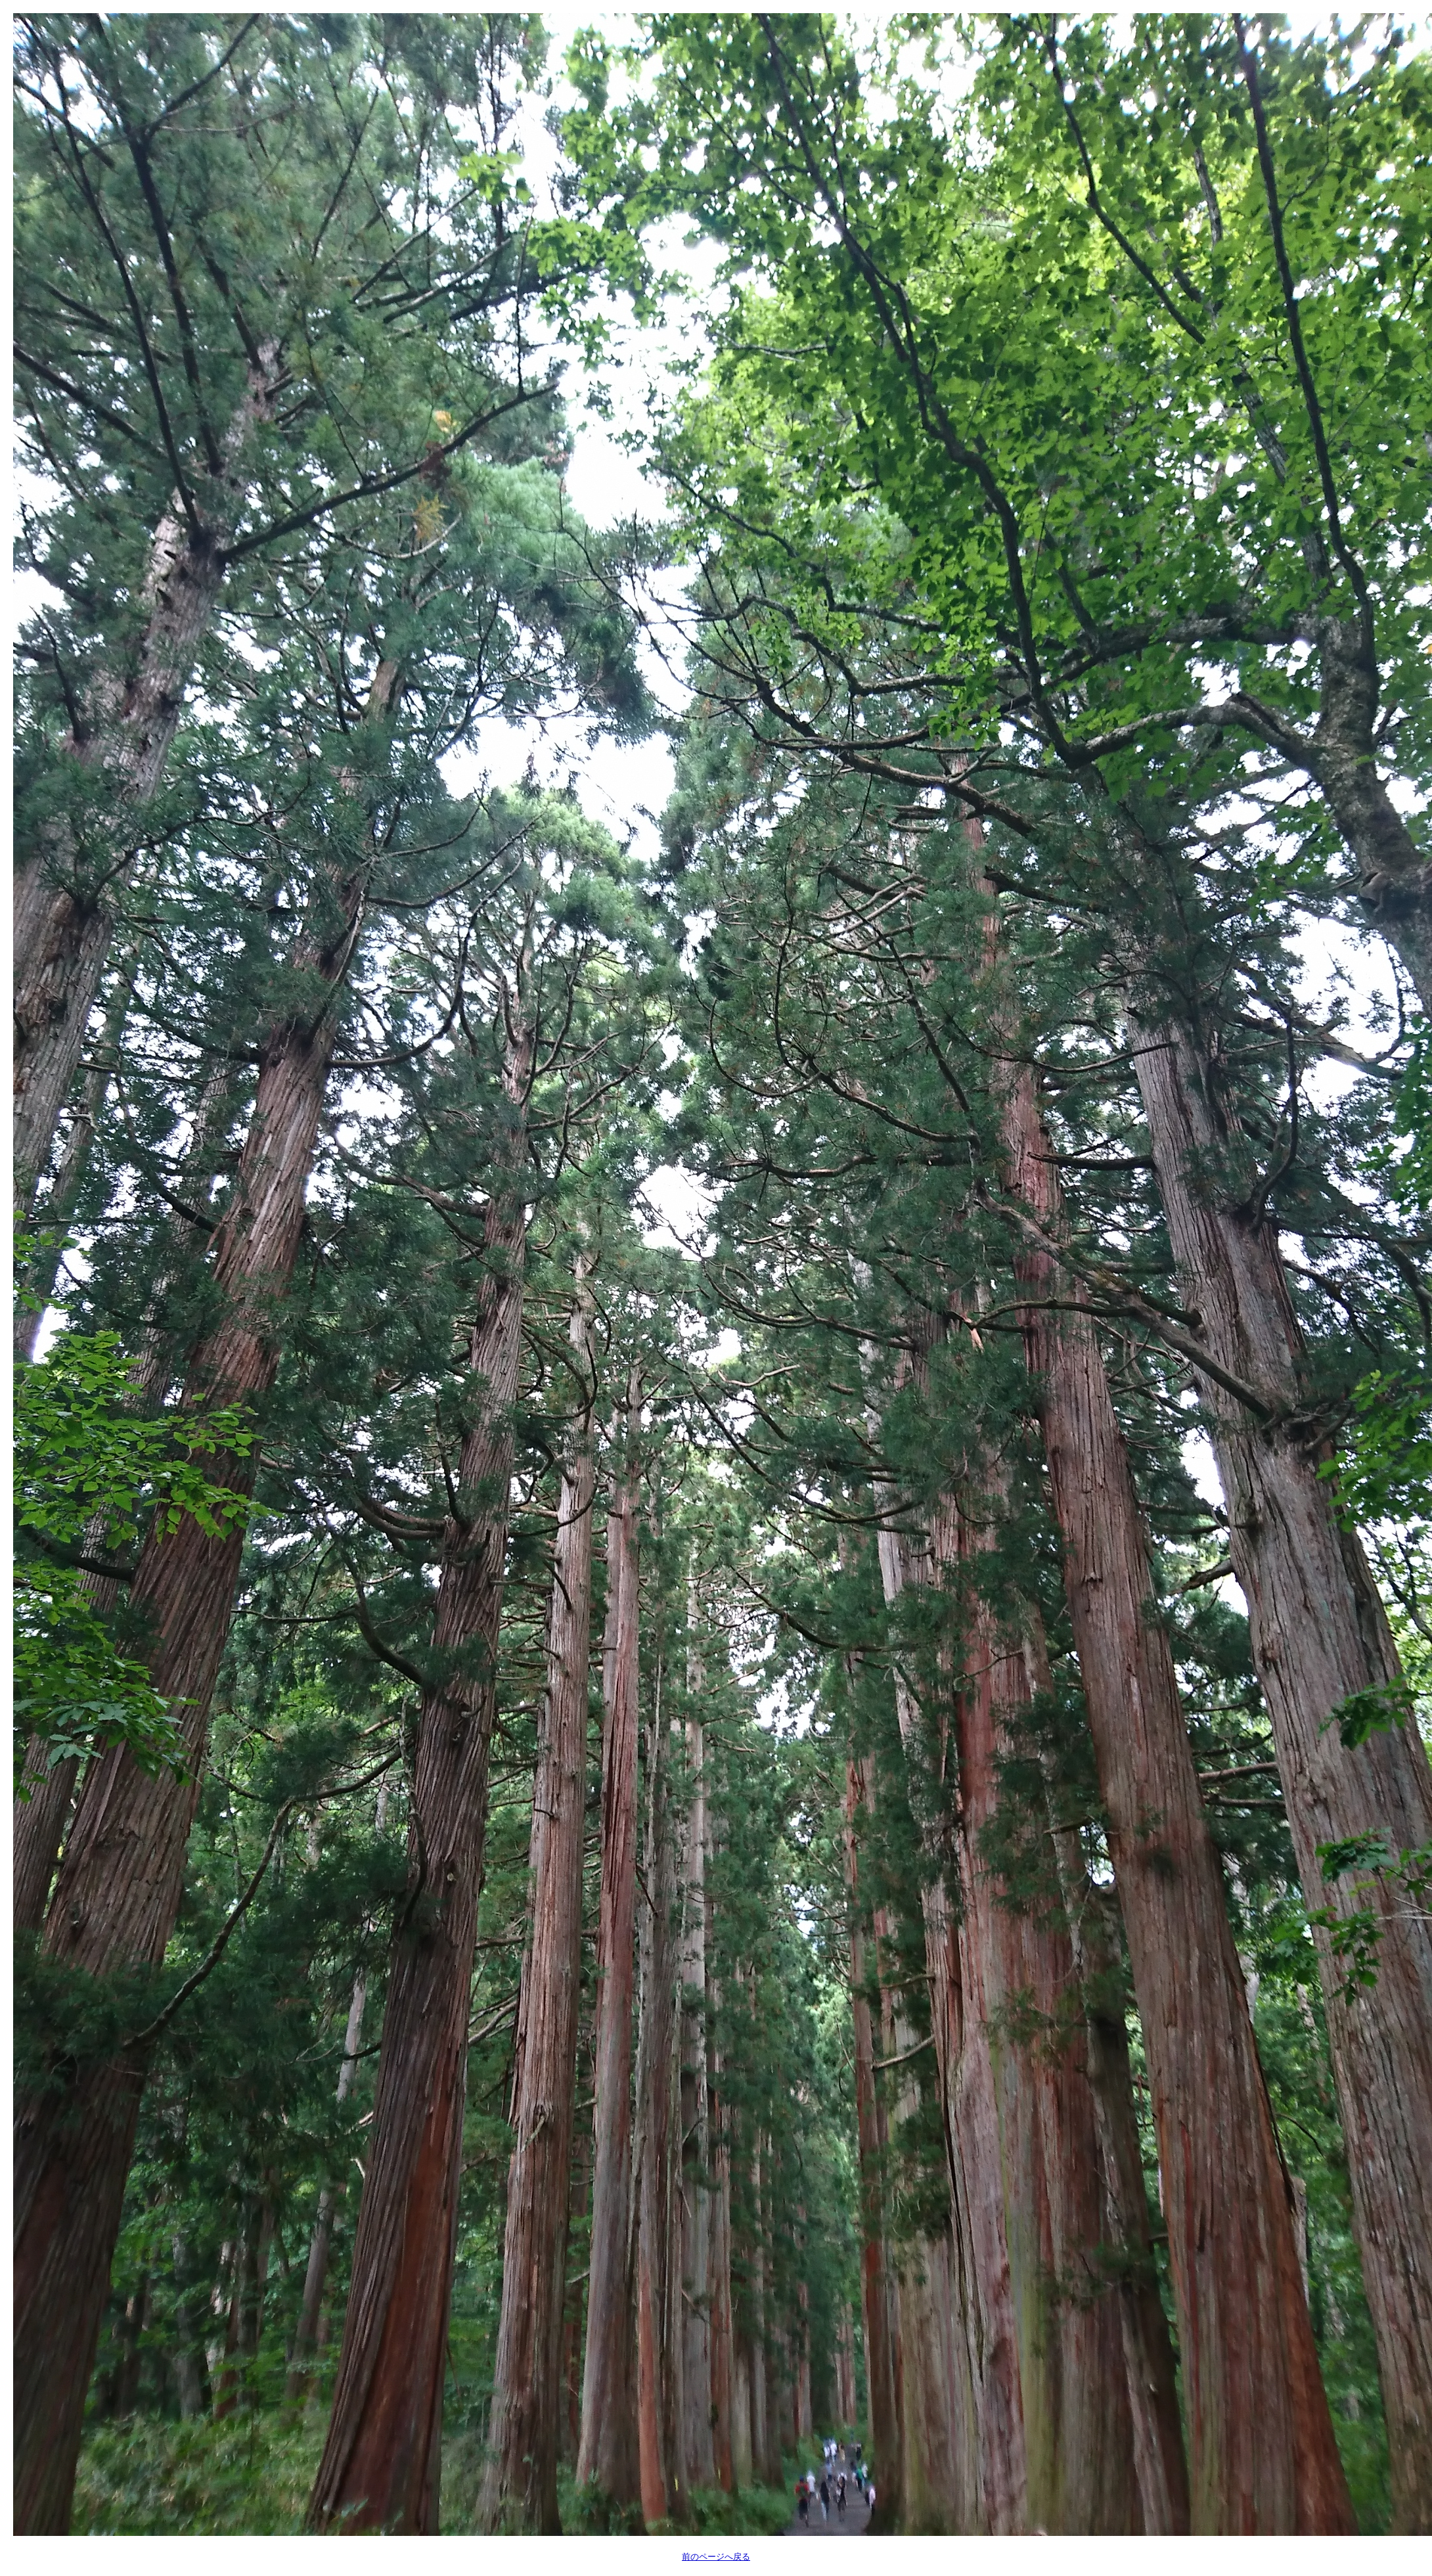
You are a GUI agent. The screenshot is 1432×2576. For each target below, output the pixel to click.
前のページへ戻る (716, 2557)
